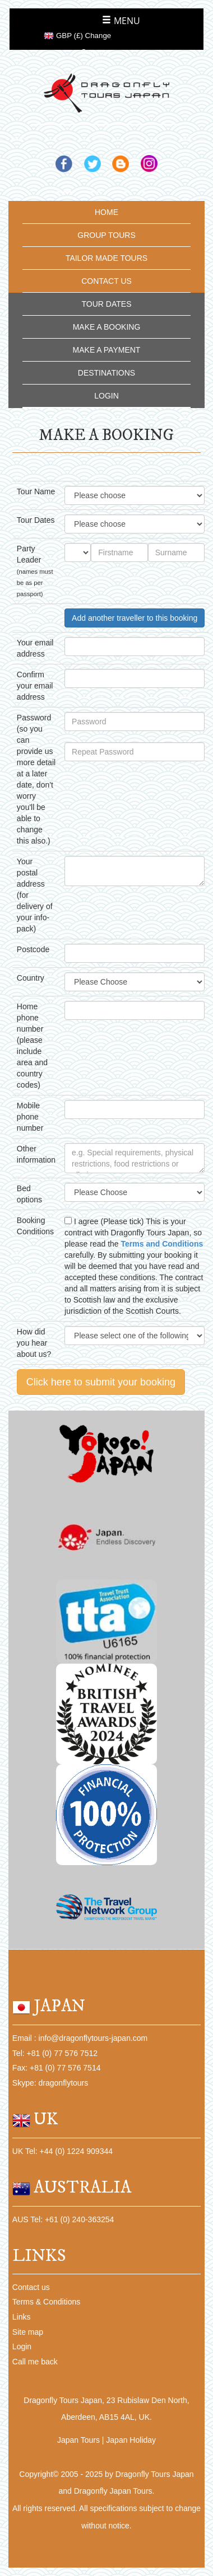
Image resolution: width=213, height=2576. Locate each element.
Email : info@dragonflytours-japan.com (79, 2038)
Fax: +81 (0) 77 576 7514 (56, 2067)
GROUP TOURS (106, 235)
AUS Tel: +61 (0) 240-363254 (63, 2219)
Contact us (31, 2287)
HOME (106, 212)
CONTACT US (106, 281)
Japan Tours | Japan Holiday (106, 2440)
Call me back (35, 2361)
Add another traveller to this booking (134, 617)
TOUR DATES (107, 303)
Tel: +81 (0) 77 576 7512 (55, 2053)
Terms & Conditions (46, 2301)
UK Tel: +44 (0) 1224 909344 (62, 2151)
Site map (27, 2331)
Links (21, 2316)
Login (21, 2346)
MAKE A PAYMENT (107, 349)
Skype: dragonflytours (50, 2082)
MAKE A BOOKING (107, 326)
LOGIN (106, 395)
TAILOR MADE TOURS (106, 258)
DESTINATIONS (106, 372)
